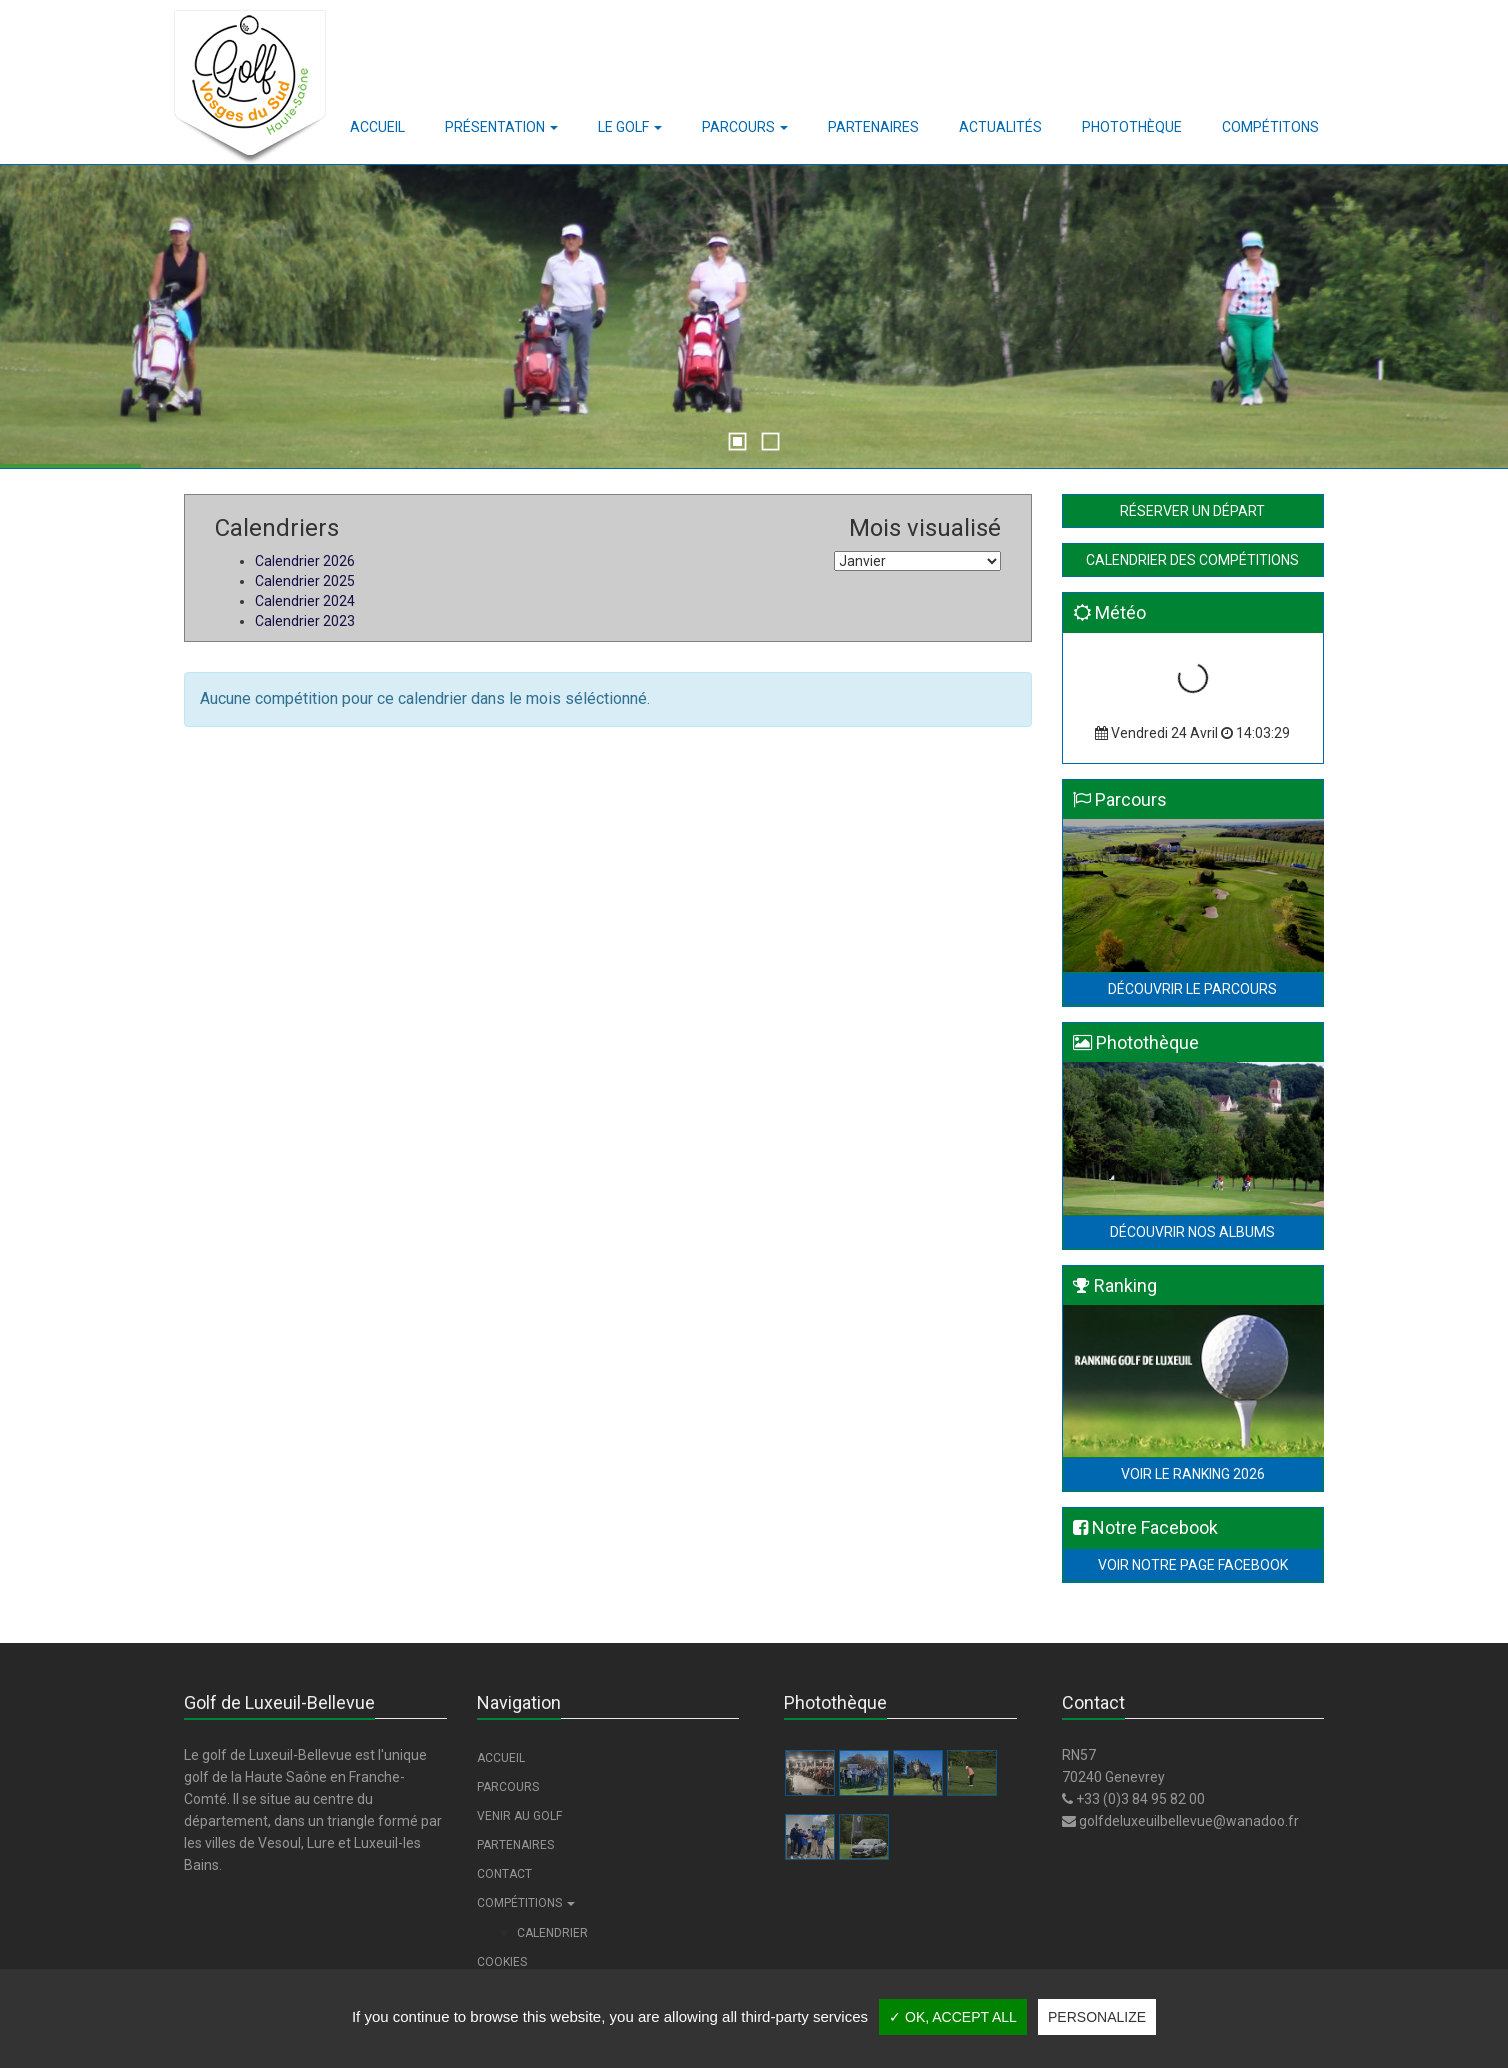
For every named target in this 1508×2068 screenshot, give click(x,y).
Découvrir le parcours (1192, 989)
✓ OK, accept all (953, 2017)
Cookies (502, 1962)
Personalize (1097, 2017)
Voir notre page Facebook (1193, 1565)
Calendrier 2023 (305, 621)
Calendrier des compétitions (1192, 560)
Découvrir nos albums (1192, 1232)
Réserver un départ (1192, 511)
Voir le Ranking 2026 (1193, 1474)
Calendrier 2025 (305, 581)
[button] (501, 127)
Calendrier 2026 (305, 561)
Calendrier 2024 (305, 601)
